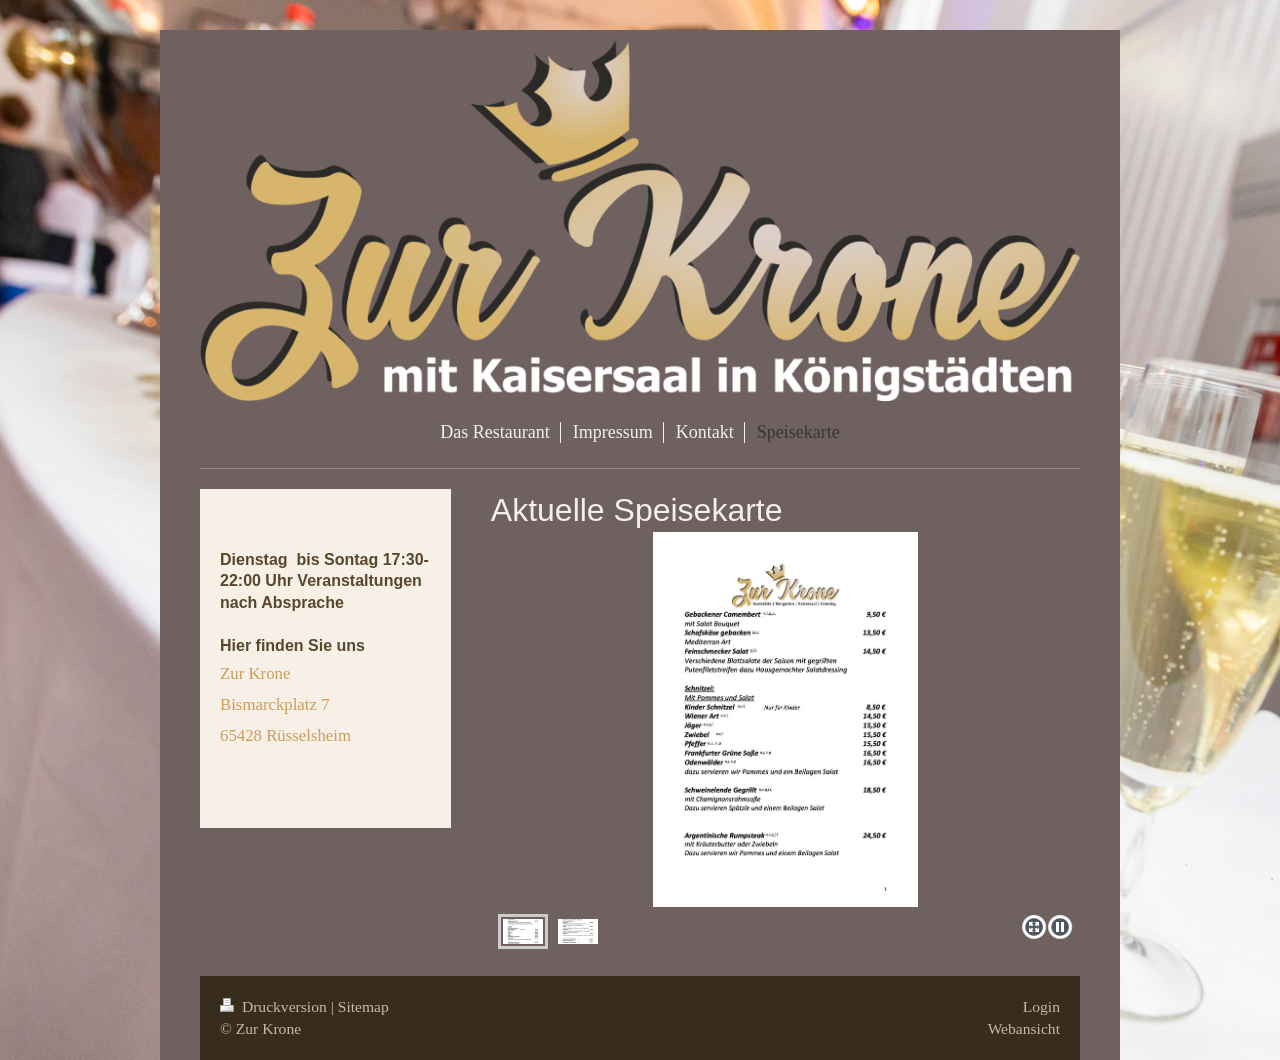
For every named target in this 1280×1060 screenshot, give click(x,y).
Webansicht (1024, 1028)
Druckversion (275, 1006)
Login (1041, 1006)
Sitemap (363, 1006)
